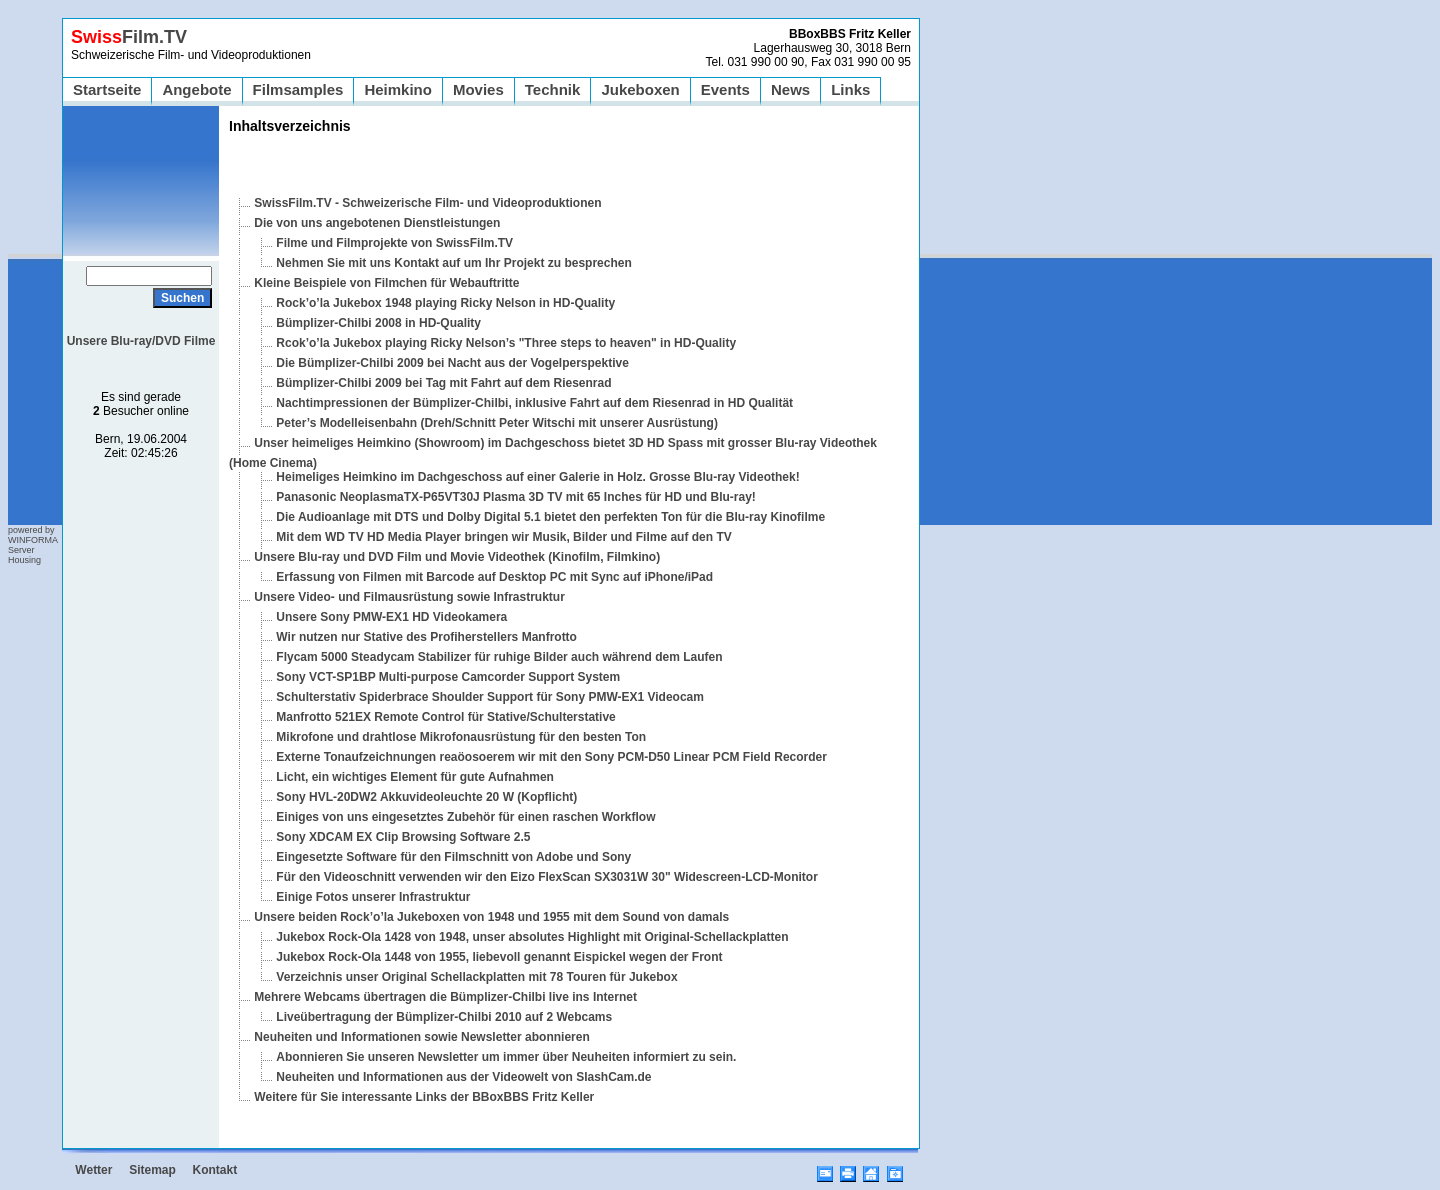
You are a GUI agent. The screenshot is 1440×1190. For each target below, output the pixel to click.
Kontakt (215, 1170)
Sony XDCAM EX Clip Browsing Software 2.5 (403, 837)
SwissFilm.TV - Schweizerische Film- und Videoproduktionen (427, 203)
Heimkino (398, 89)
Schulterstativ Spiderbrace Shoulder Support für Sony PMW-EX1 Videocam (490, 697)
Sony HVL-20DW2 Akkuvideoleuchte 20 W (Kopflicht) (426, 797)
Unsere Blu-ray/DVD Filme (141, 341)
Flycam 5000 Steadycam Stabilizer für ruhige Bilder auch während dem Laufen (499, 657)
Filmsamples (298, 89)
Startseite (107, 89)
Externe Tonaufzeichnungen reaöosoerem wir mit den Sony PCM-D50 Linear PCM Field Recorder (551, 757)
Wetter (93, 1170)
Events (725, 89)
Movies (478, 89)
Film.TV (129, 37)
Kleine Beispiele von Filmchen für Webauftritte (386, 283)
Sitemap (152, 1170)
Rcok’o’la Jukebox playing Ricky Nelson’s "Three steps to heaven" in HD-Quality (506, 343)
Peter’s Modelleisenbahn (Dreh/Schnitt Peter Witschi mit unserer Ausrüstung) (497, 423)
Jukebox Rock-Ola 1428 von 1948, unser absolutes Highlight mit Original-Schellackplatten (532, 937)
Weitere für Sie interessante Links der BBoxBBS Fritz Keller (424, 1097)
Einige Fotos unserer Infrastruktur (373, 897)
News (790, 89)
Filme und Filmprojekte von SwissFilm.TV (394, 243)
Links (850, 89)
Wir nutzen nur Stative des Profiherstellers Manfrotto (426, 637)
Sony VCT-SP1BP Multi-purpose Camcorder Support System (448, 677)
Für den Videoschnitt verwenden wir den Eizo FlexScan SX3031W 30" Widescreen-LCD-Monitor (546, 877)
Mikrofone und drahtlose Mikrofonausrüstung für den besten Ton (461, 737)
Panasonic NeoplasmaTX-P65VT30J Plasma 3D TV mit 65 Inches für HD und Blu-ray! (515, 497)
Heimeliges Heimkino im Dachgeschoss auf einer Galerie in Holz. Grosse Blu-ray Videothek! (537, 477)
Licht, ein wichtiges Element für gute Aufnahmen (415, 777)
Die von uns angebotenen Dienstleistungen (377, 223)
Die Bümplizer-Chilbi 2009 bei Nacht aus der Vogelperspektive (452, 363)
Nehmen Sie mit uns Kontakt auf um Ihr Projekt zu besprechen (453, 263)
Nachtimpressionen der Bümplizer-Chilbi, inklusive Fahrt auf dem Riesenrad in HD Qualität (534, 403)
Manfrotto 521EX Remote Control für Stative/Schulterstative (445, 717)
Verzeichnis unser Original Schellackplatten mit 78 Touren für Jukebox (476, 977)
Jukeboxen (640, 89)
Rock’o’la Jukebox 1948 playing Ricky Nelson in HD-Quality (445, 303)
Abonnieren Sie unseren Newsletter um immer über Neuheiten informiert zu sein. (506, 1057)
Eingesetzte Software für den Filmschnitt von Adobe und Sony (453, 857)
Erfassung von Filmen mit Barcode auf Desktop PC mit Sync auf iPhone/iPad (494, 577)
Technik (553, 89)
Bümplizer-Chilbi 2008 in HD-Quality (378, 323)
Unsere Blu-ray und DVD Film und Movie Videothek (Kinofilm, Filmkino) (457, 557)
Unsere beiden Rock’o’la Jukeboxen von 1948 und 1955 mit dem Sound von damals (491, 917)
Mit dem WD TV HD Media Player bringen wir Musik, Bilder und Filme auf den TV (503, 537)
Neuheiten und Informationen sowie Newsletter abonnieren (421, 1037)
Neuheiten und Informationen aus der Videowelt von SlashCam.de (463, 1077)
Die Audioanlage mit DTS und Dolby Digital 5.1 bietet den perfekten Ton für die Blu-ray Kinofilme (550, 517)
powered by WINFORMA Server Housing (33, 545)
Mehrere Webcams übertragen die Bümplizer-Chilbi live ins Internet (445, 997)
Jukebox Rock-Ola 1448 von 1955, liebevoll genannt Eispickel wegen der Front (499, 957)
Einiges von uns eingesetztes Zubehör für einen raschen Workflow (465, 817)
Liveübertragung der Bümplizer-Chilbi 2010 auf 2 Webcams (444, 1017)
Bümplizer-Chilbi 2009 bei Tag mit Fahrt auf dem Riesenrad (443, 383)
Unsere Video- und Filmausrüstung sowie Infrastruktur (409, 597)
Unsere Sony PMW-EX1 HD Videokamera (391, 617)
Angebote (196, 89)
